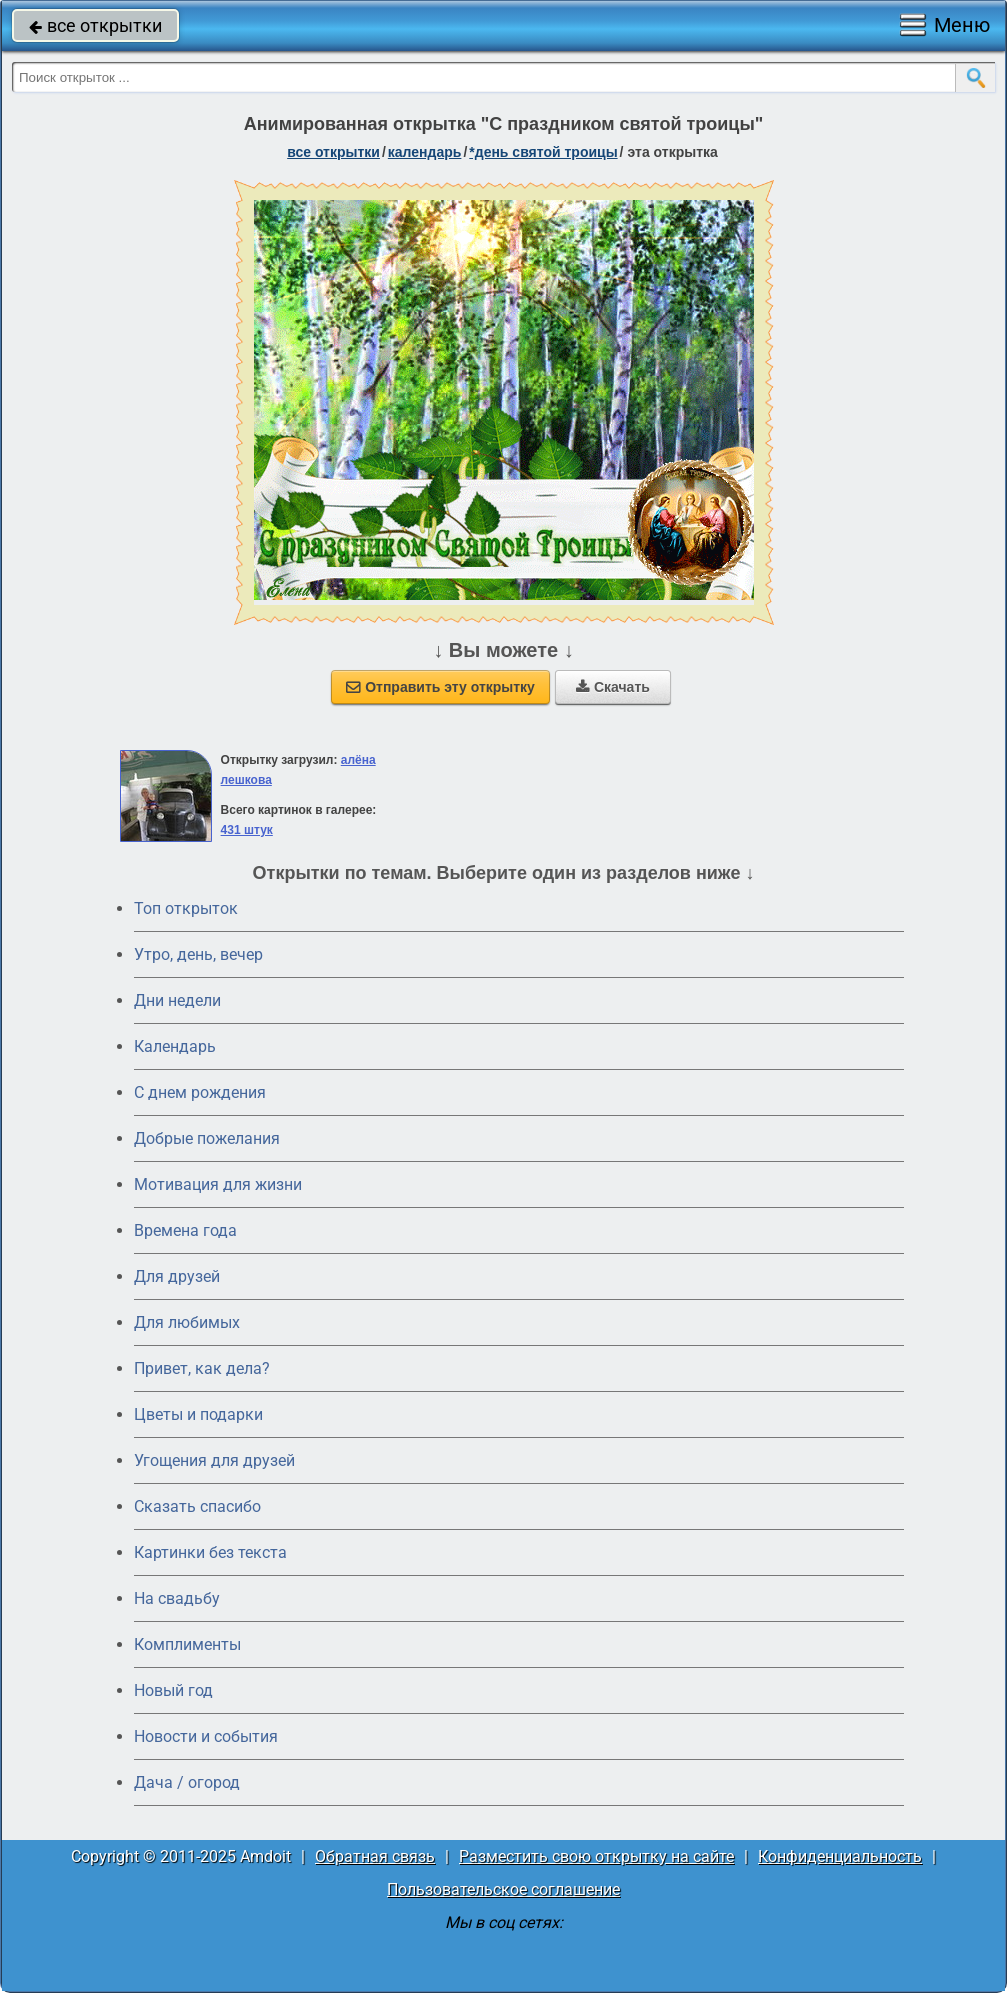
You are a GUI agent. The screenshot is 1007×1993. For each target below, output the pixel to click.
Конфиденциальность (840, 1856)
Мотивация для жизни (218, 1184)
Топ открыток (186, 908)
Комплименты (187, 1644)
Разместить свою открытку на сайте (596, 1856)
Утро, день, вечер (198, 954)
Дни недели (177, 1000)
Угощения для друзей (214, 1460)
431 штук (247, 830)
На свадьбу (177, 1598)
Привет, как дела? (202, 1368)
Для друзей (177, 1276)
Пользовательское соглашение (503, 1889)
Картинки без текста (210, 1552)
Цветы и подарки (198, 1414)
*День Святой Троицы (543, 152)
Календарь (425, 152)
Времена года (185, 1230)
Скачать (613, 687)
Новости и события (206, 1736)
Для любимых (187, 1322)
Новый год (173, 1690)
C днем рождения (200, 1092)
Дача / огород (187, 1782)
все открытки (95, 25)
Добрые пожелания (207, 1138)
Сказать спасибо (197, 1506)
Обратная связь (375, 1856)
